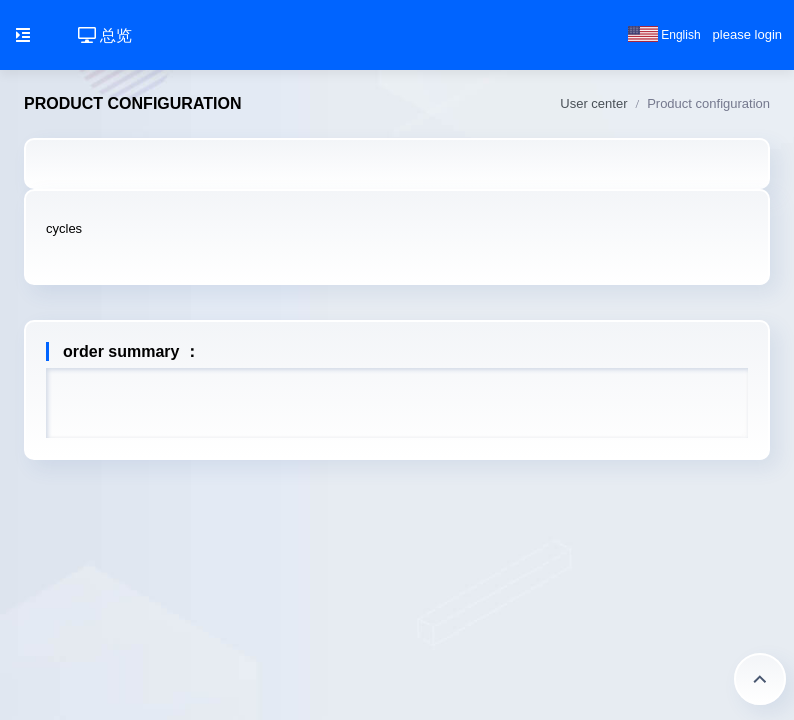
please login (747, 34)
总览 (105, 35)
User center (593, 103)
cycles (64, 228)
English (664, 35)
